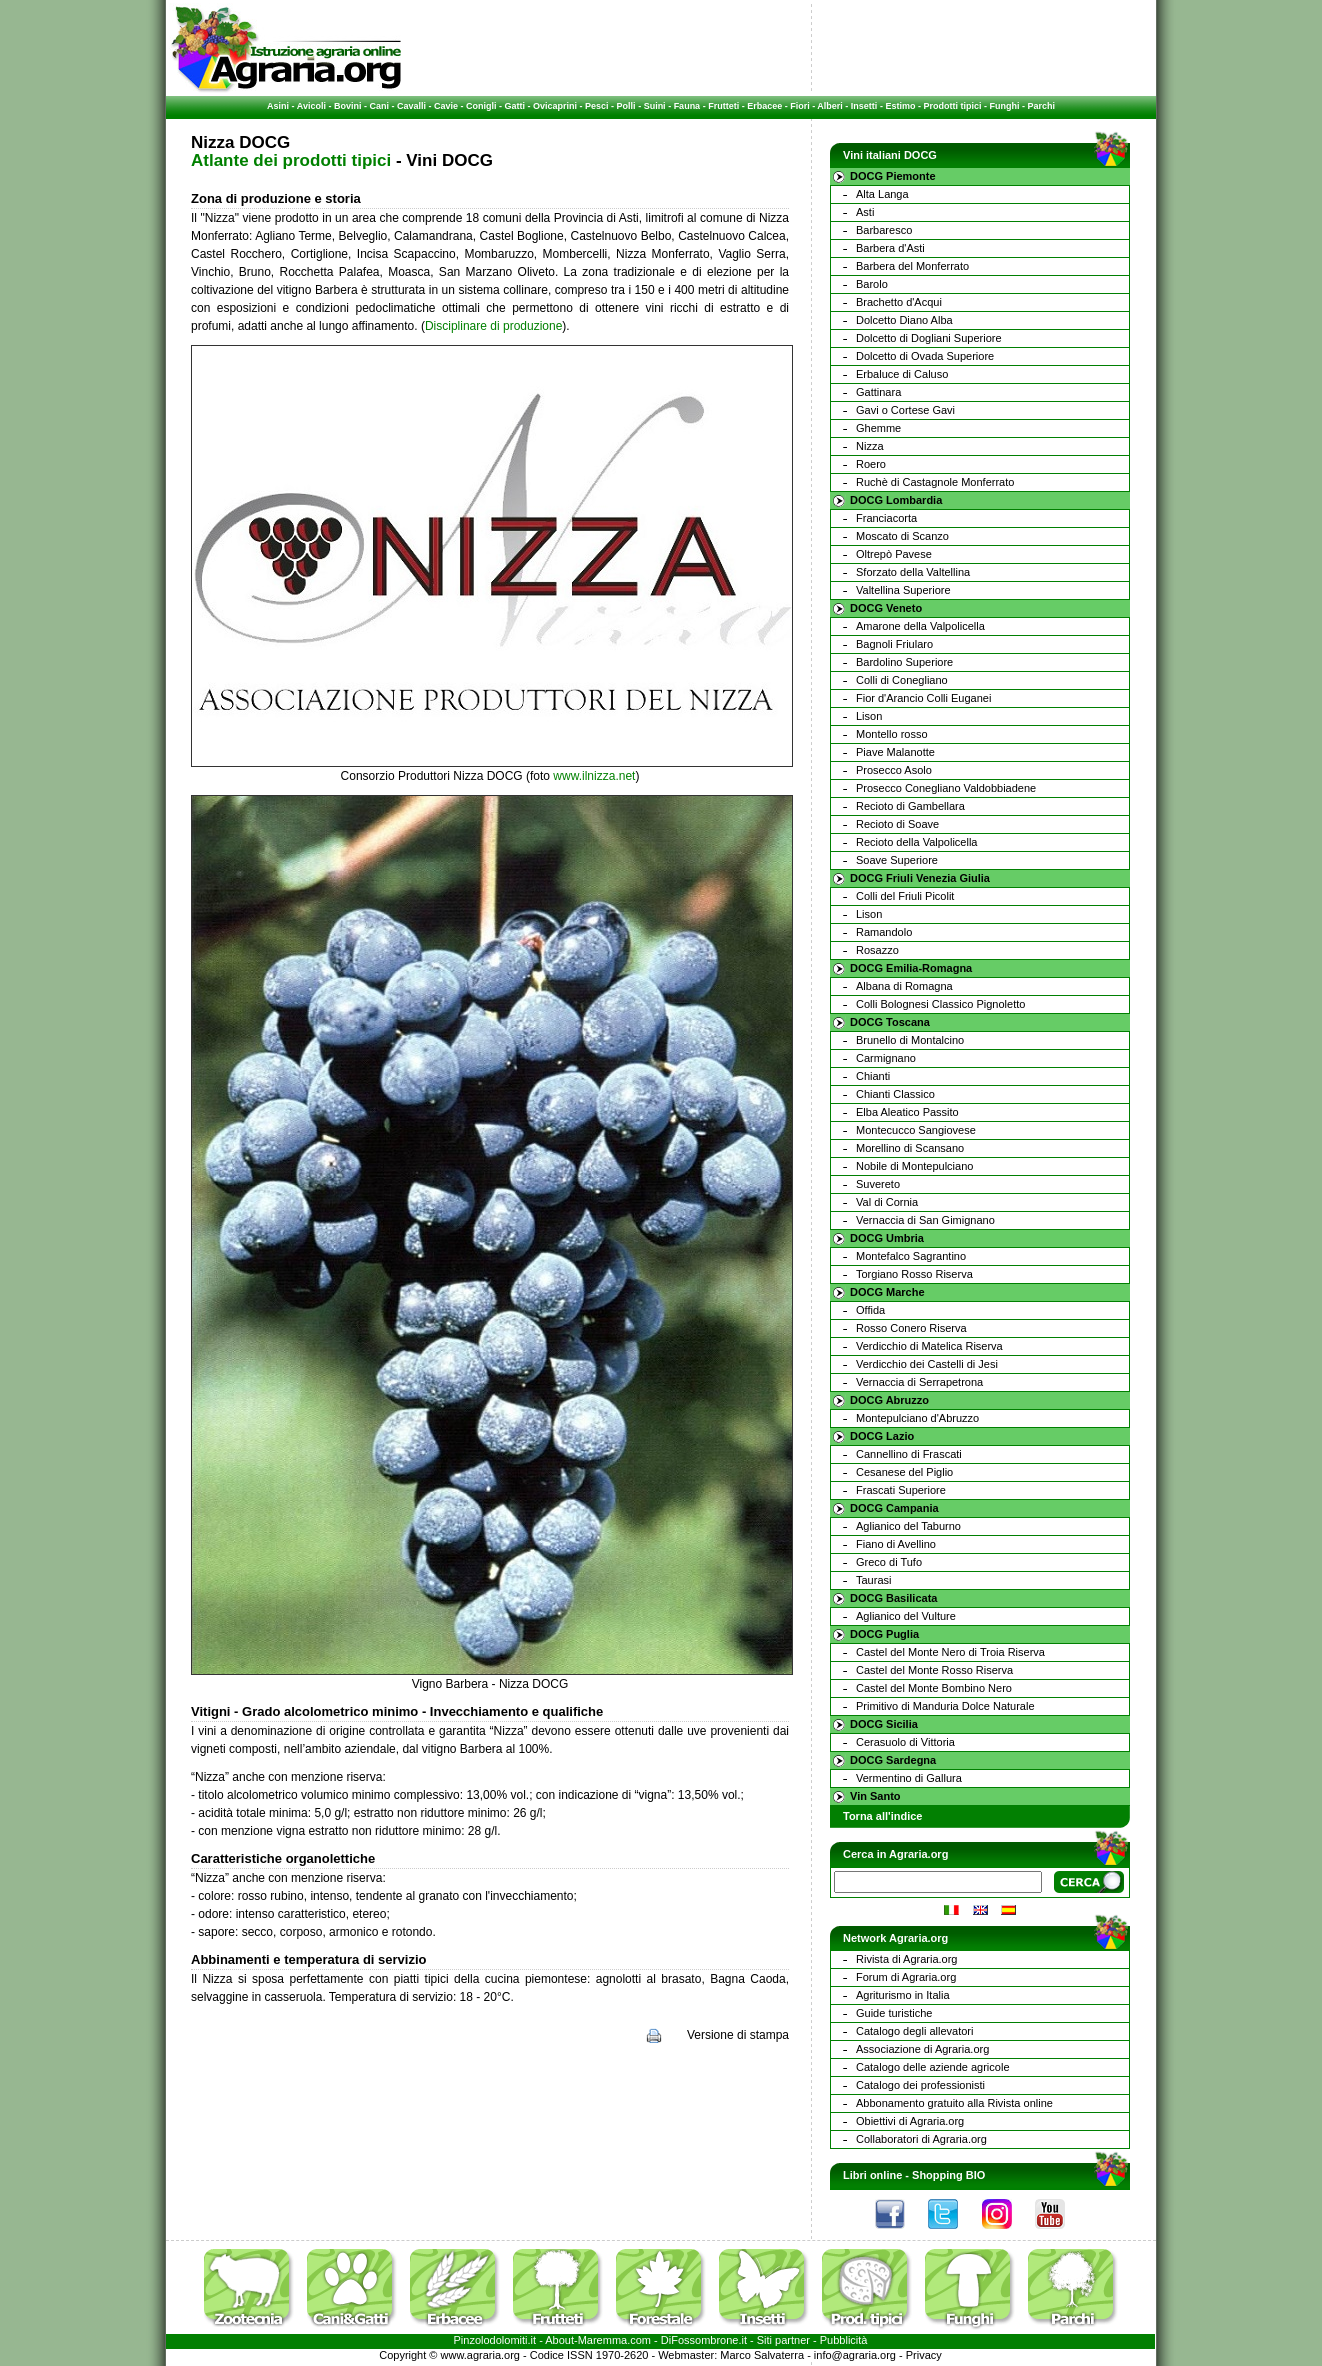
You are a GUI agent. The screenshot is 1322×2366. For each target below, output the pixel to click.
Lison (869, 716)
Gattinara (878, 392)
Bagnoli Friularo (894, 644)
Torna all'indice (882, 1816)
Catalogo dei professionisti (920, 2085)
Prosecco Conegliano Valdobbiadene (946, 788)
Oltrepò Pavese (894, 554)
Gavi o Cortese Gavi (905, 410)
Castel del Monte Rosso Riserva (934, 1670)
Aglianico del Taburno (908, 1526)
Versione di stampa (738, 2035)
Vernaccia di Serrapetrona (919, 1382)
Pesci (597, 106)
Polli (626, 106)
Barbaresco (884, 230)
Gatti (515, 106)
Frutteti (723, 106)
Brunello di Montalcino (910, 1040)
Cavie (446, 106)
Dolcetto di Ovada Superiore (925, 356)
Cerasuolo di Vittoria (905, 1742)
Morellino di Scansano (910, 1148)
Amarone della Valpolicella (920, 626)
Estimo (900, 106)
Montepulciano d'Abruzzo (917, 1418)
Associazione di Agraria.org (922, 2049)
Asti (865, 212)
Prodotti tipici (952, 106)
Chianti (873, 1076)
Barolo (872, 284)
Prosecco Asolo (894, 770)
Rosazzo (877, 950)
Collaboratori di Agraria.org (921, 2139)
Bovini (348, 106)
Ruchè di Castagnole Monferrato (935, 482)
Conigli (481, 106)
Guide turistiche (894, 2013)
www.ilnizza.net (594, 776)
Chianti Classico (895, 1094)
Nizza (870, 446)
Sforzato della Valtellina (913, 572)
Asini (278, 106)
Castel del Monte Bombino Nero (934, 1688)
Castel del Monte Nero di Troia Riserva (950, 1652)
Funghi (1004, 106)
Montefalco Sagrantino (911, 1256)
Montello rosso (892, 734)
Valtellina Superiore (903, 590)
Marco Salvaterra (762, 2355)
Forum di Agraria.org (906, 1977)
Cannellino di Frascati (909, 1454)
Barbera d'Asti (890, 248)
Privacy (924, 2355)
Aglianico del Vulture (906, 1616)
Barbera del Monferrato (912, 266)
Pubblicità (844, 2340)
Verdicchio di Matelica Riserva (929, 1346)
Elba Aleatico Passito (907, 1112)
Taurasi (873, 1580)
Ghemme (878, 428)
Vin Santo (875, 1796)
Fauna (687, 106)
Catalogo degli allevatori (914, 2031)
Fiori (800, 106)
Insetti (864, 106)
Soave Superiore (897, 860)
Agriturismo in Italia (903, 1995)
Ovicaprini (555, 106)
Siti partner (783, 2340)
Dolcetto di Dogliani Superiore (929, 338)
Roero (871, 464)
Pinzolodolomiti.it (495, 2340)
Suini (655, 106)
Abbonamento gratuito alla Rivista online (954, 2103)
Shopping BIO (948, 2175)
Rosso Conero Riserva (911, 1328)
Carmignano (886, 1058)
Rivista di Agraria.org (907, 1959)
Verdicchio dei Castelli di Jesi (927, 1364)
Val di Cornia (887, 1202)
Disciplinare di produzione (493, 326)
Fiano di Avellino (896, 1544)
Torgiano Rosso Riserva (914, 1274)
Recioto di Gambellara (910, 806)
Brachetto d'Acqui (899, 302)
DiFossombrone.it (704, 2340)
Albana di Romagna (904, 986)
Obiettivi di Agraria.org (910, 2121)
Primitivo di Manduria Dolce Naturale (945, 1706)
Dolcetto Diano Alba (904, 320)
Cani (379, 106)
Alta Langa (882, 194)
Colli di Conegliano (902, 680)
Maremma (603, 2340)
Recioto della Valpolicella (916, 842)
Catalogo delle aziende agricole (933, 2067)
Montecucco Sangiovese (916, 1130)
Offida (870, 1310)
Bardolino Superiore (904, 662)
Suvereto (878, 1184)
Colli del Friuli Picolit (905, 896)
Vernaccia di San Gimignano (925, 1220)
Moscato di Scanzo (902, 536)
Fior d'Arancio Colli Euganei (923, 698)
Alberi (830, 106)
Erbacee (764, 106)
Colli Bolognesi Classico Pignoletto (940, 1004)
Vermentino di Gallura (909, 1778)
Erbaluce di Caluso (902, 374)
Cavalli (411, 106)
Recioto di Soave (897, 824)
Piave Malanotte (895, 752)
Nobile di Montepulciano (914, 1166)
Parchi (1041, 106)
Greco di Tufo (889, 1562)
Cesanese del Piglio (904, 1472)
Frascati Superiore (901, 1490)
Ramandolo (884, 932)
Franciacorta (886, 518)
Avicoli (311, 106)
